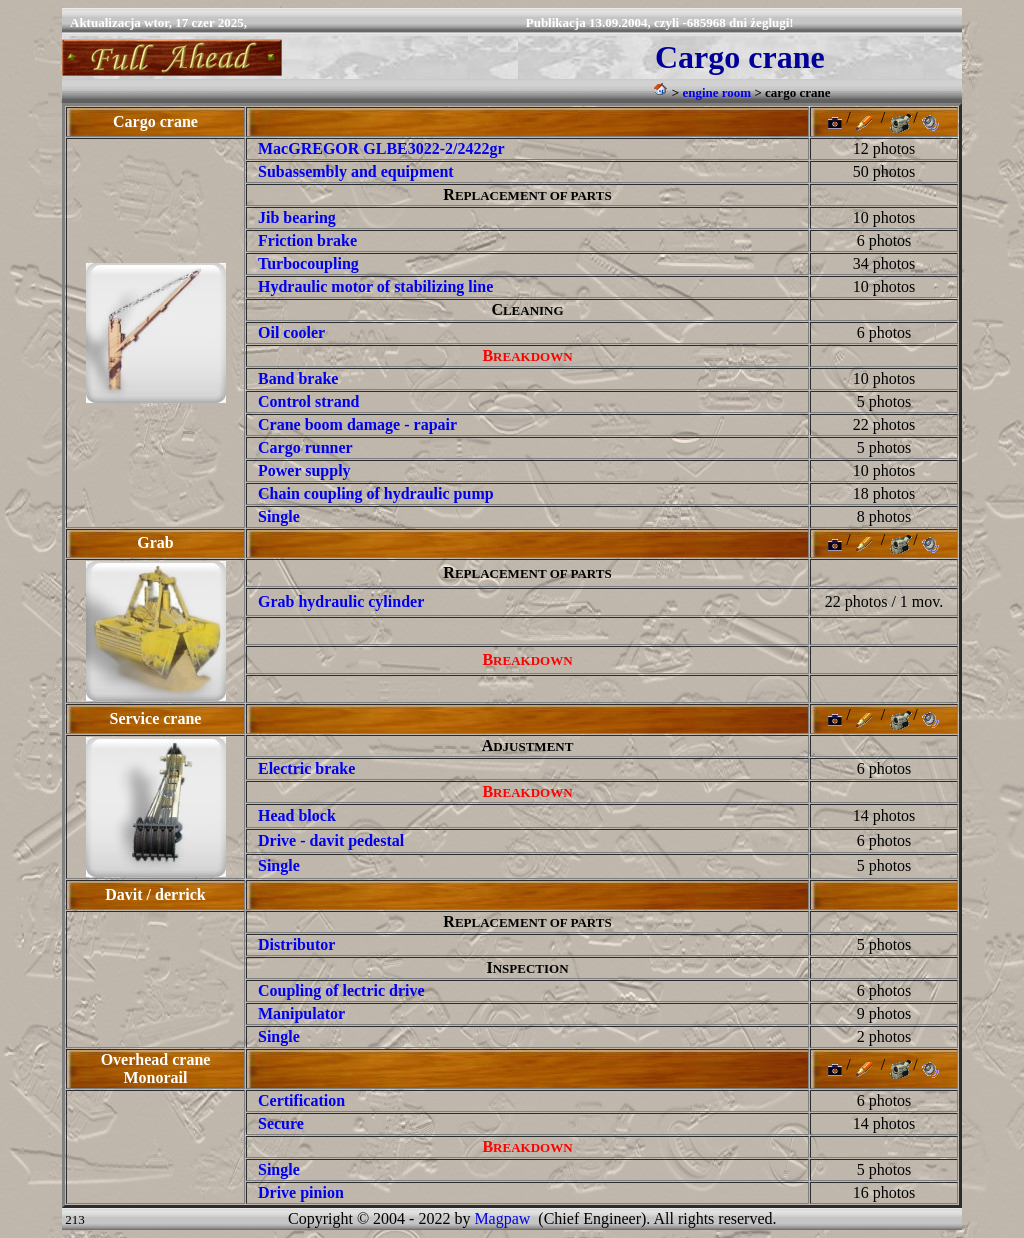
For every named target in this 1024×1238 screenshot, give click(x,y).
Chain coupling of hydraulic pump (376, 493)
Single (279, 865)
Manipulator (301, 1013)
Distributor (296, 944)
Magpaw (502, 1218)
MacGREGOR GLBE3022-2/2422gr (381, 148)
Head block (297, 815)
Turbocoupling (308, 263)
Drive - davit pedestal (331, 840)
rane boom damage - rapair (364, 424)
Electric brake (306, 768)
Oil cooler (291, 332)
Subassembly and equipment (356, 171)
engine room (716, 92)
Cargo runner (305, 447)
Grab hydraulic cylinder (341, 601)
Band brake (298, 378)
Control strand (309, 401)
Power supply (304, 470)
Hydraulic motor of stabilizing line (375, 286)
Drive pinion (301, 1192)
